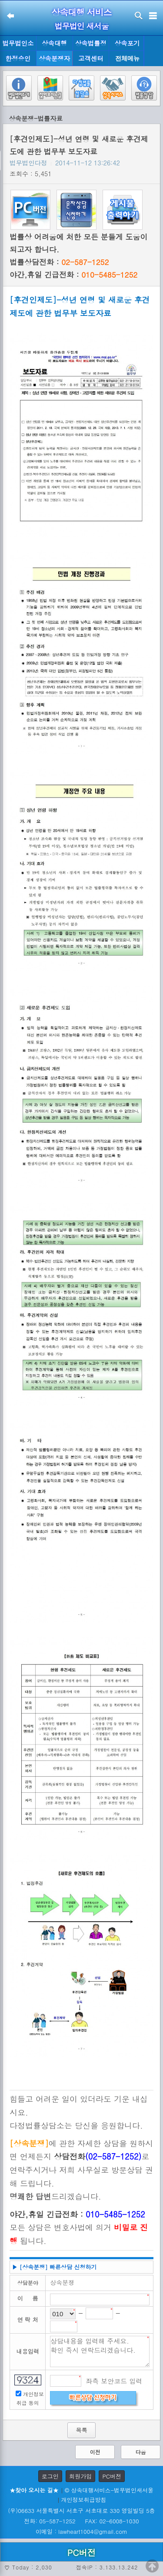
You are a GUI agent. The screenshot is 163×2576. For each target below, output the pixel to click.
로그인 (50, 2476)
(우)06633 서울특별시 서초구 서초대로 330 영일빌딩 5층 (81, 2510)
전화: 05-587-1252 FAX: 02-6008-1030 (81, 2521)
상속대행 (54, 43)
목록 (81, 2430)
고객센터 (90, 58)
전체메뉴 (127, 58)
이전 (95, 2451)
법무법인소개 (17, 45)
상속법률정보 (90, 45)
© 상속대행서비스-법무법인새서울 (109, 2490)
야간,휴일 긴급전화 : (73, 274)
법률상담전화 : (59, 262)
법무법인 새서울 (81, 25)
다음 (141, 2451)
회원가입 (80, 2476)
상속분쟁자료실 (54, 60)
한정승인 (18, 58)
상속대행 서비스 (81, 12)
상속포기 (127, 43)
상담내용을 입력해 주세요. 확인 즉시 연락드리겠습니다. (100, 2351)
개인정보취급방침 (83, 2500)
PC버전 (111, 2476)
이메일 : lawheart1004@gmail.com (81, 2531)
